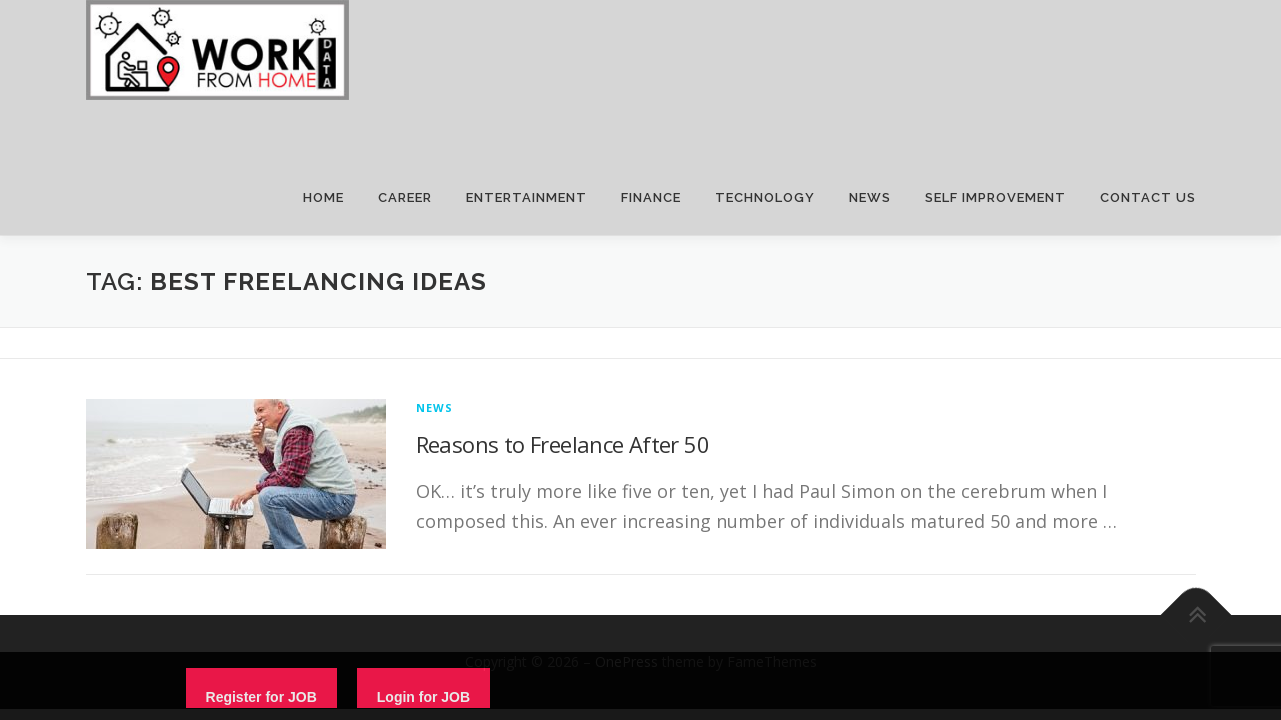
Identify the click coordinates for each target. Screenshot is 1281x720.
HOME (323, 197)
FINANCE (651, 197)
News (435, 407)
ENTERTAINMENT (526, 197)
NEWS (870, 197)
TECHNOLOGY (765, 197)
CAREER (405, 197)
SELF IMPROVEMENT (995, 197)
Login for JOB (423, 697)
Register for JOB (261, 697)
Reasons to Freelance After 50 (563, 444)
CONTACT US (1148, 197)
